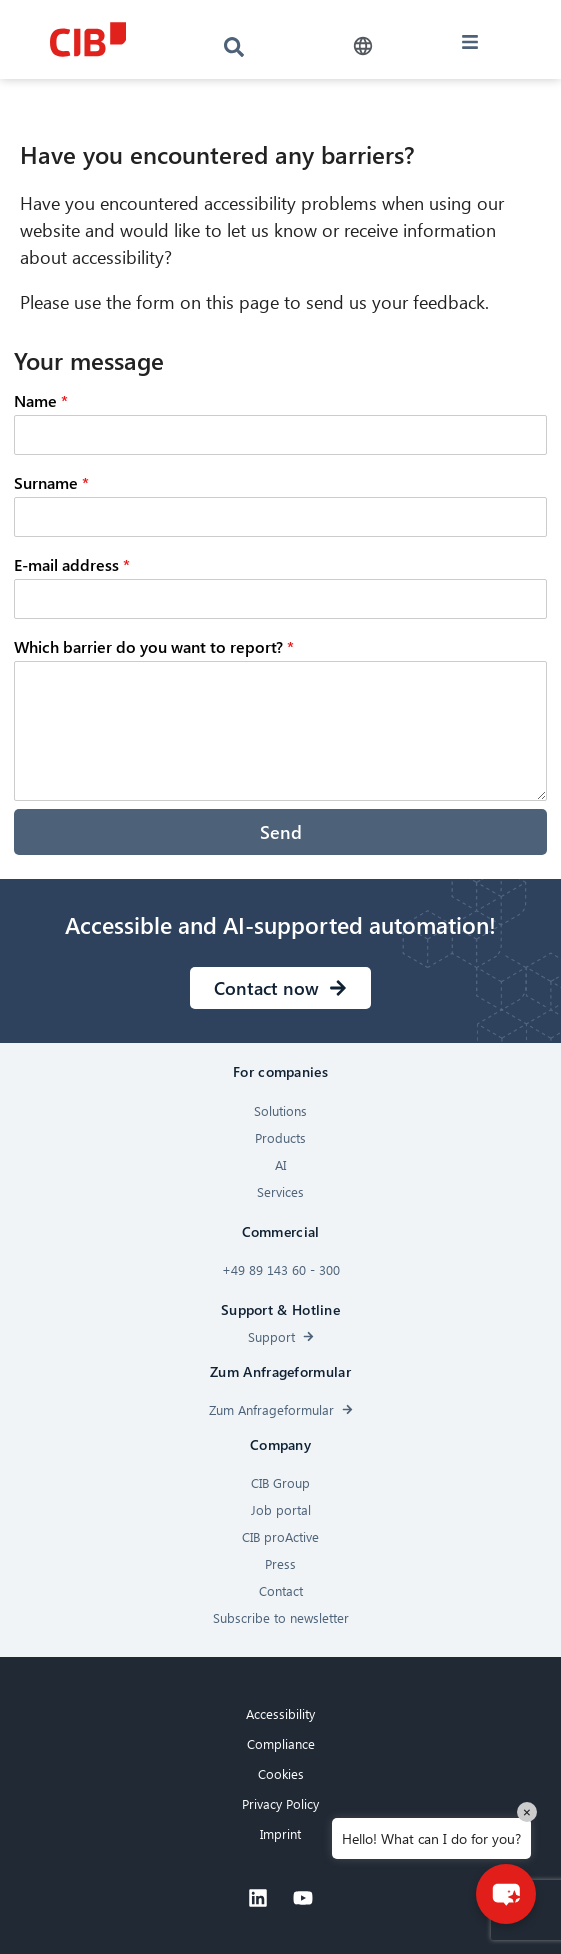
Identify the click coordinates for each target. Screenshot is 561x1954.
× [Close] (527, 1811)
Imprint (280, 1833)
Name (41, 400)
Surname (51, 482)
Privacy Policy (280, 1803)
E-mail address (72, 564)
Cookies (281, 1773)
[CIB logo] (87, 39)
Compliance (281, 1743)
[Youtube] (303, 1898)
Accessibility (280, 1713)
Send (281, 831)
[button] (362, 46)
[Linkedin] (258, 1898)
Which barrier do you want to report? (154, 646)
